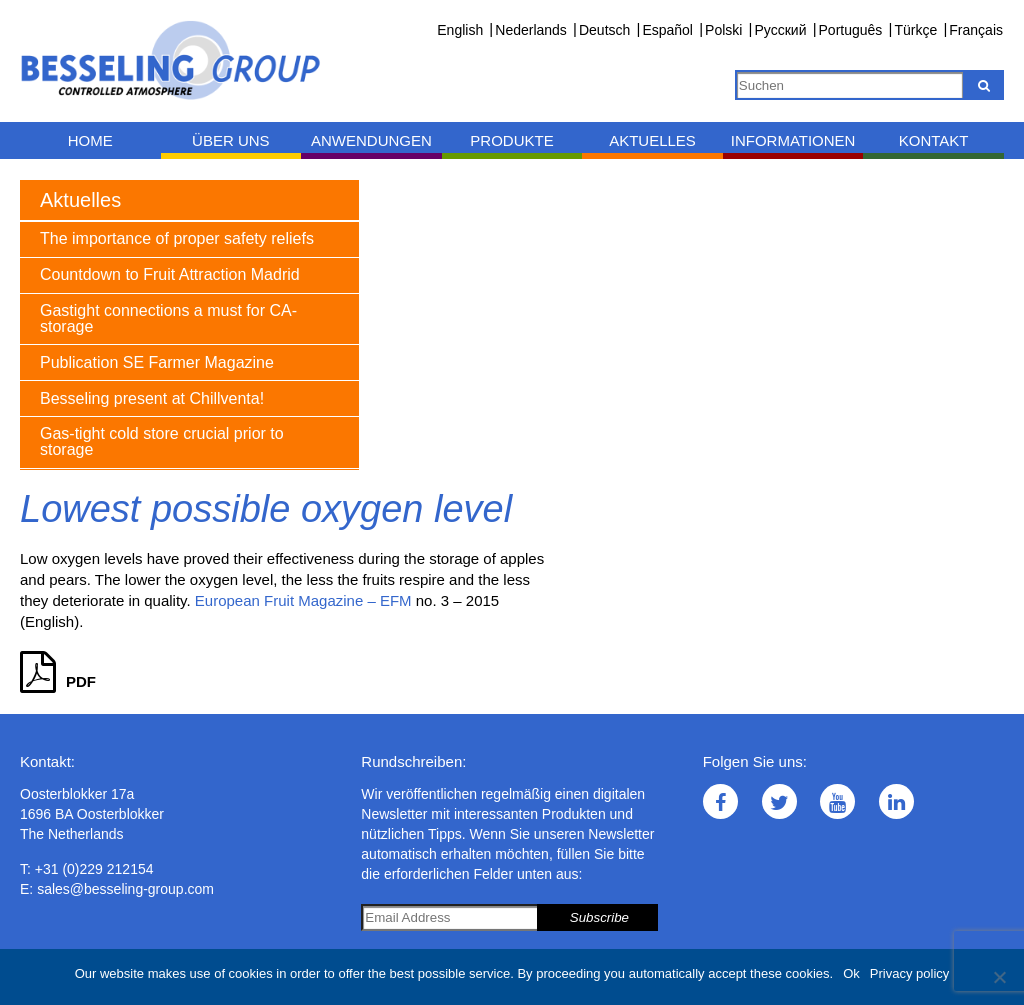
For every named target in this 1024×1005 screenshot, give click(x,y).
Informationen (793, 140)
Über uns (231, 140)
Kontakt (934, 140)
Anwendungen (371, 140)
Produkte (511, 140)
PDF (58, 681)
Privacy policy (909, 973)
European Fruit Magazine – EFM (303, 600)
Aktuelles (652, 140)
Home (90, 140)
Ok (851, 973)
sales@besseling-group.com (125, 889)
